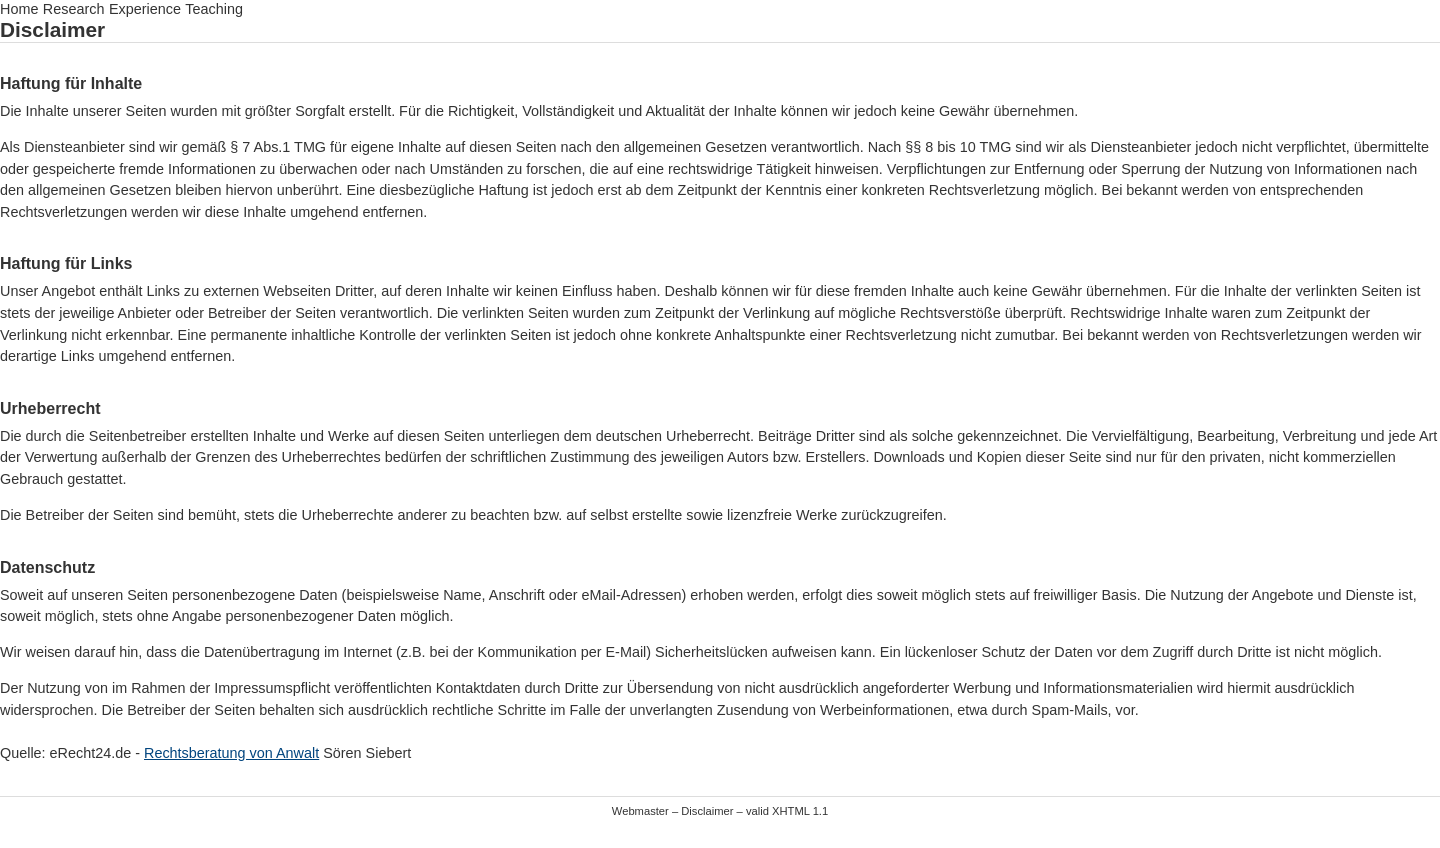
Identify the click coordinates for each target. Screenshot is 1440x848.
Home (19, 9)
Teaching (214, 9)
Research (74, 9)
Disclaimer (707, 811)
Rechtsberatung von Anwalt (231, 753)
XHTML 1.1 (800, 811)
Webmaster (640, 811)
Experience (145, 9)
